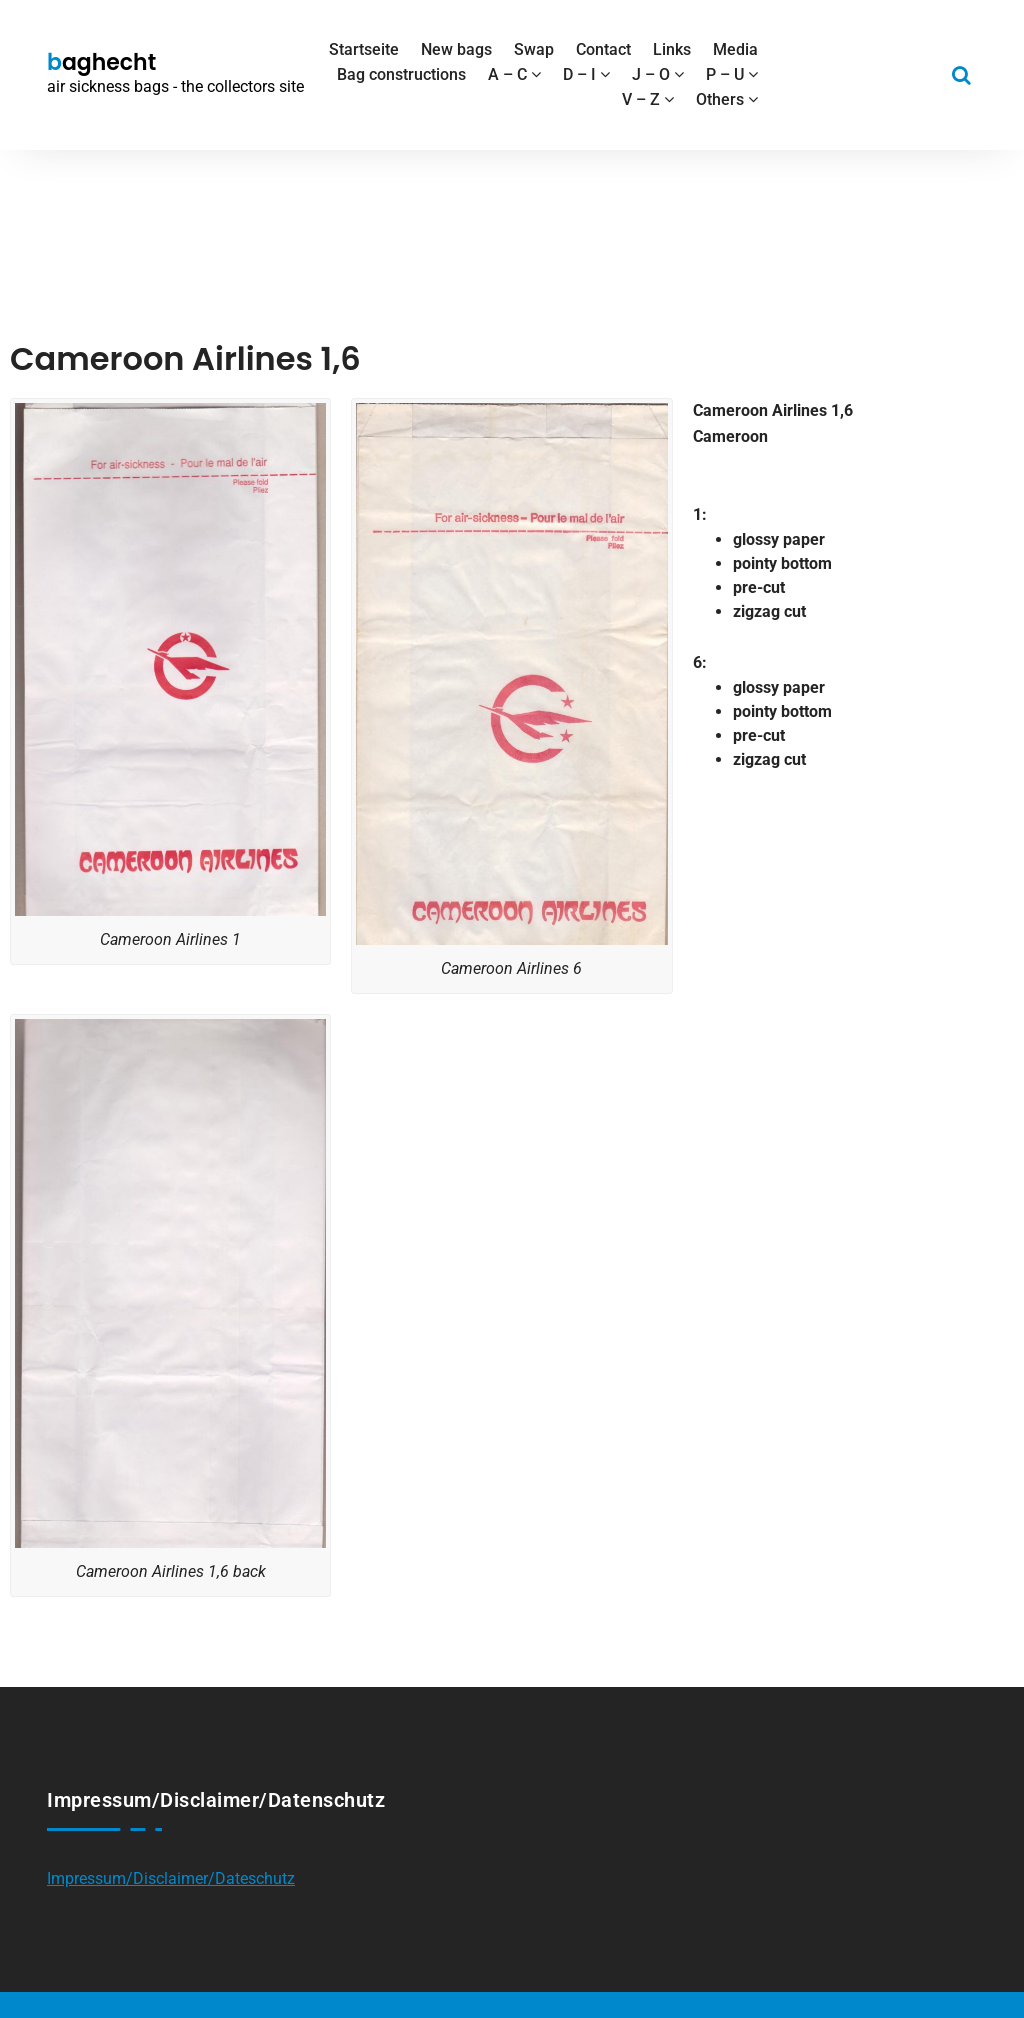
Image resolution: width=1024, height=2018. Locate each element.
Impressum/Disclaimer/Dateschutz (171, 1878)
